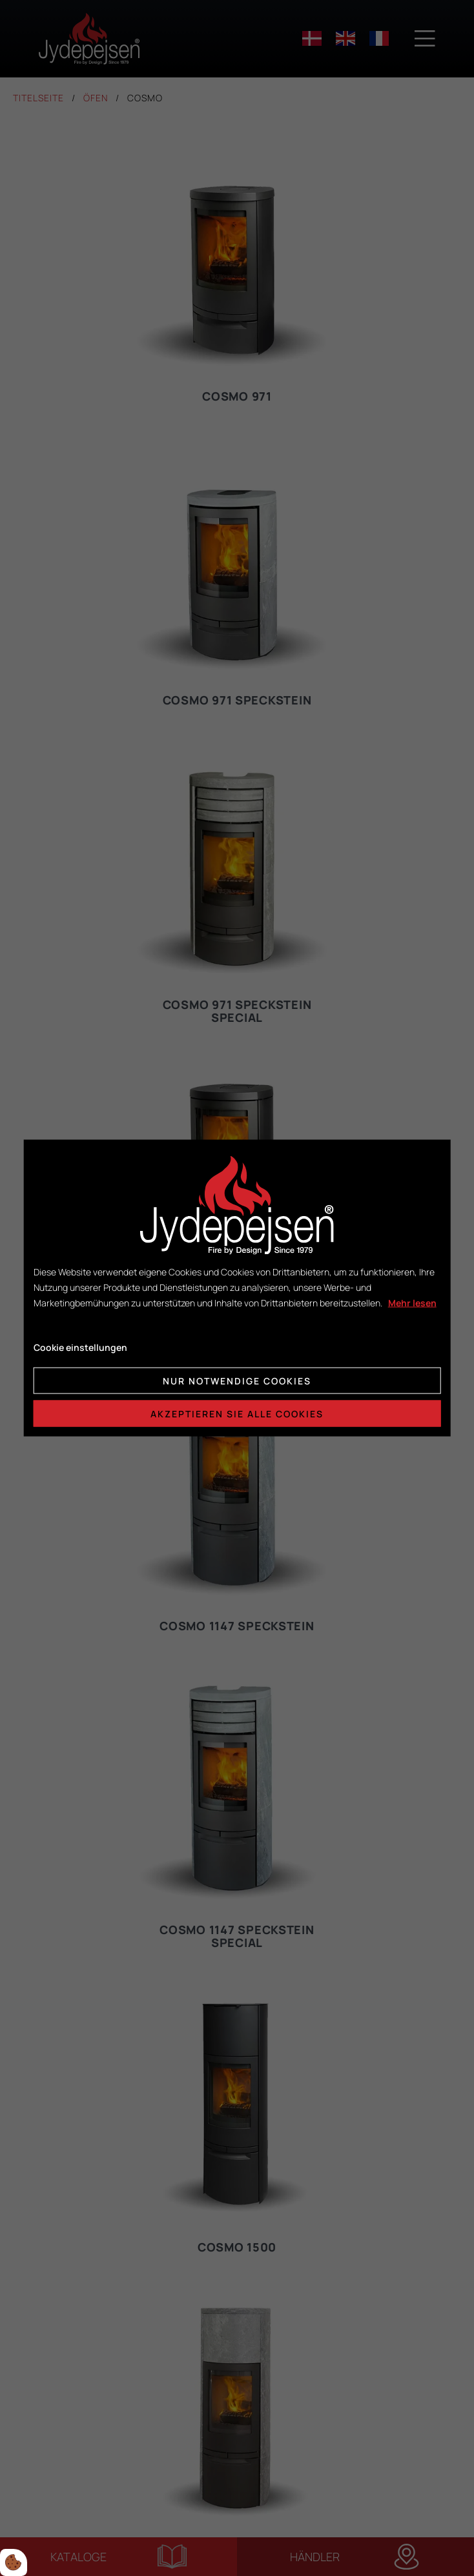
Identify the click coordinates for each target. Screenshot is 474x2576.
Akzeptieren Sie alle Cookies (237, 1414)
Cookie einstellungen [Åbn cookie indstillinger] (80, 1347)
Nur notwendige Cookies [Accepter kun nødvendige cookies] (237, 1381)
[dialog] (237, 1288)
